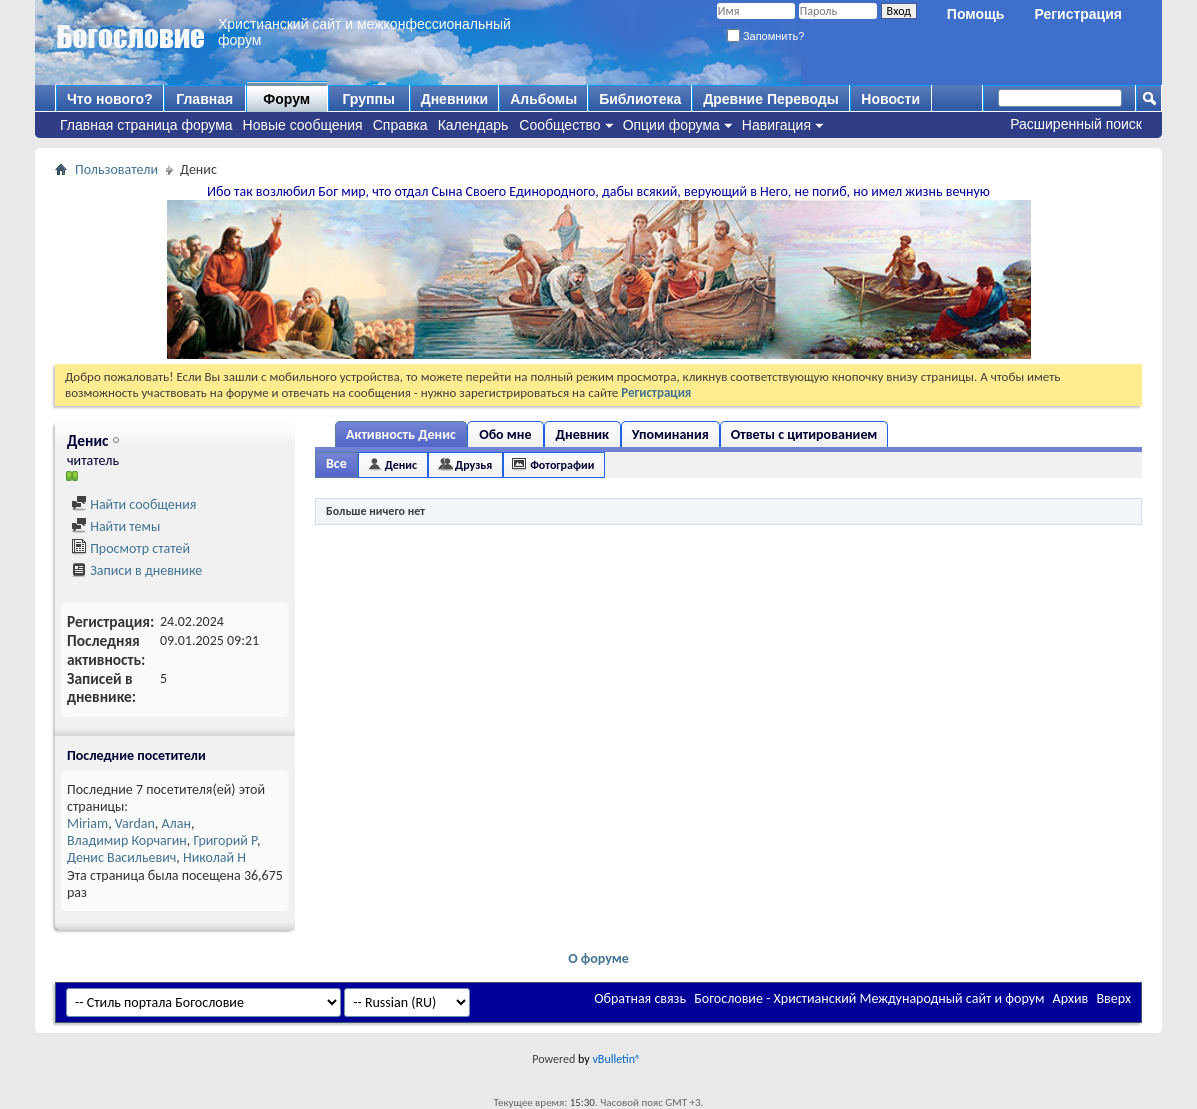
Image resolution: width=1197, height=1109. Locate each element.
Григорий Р (225, 840)
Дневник (582, 434)
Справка (400, 125)
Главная (204, 99)
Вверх (1113, 998)
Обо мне (505, 434)
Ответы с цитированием (804, 434)
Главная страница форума (146, 125)
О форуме (598, 958)
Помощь (976, 14)
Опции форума (671, 125)
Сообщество (559, 125)
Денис (401, 465)
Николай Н (214, 857)
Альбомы (543, 99)
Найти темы (115, 526)
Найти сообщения (133, 504)
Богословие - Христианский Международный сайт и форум (869, 998)
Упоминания (670, 434)
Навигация (776, 125)
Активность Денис (401, 434)
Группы (368, 99)
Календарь (473, 125)
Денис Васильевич (121, 857)
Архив (1071, 998)
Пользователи (116, 169)
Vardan (135, 823)
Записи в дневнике (136, 570)
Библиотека (640, 99)
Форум (286, 99)
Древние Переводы (770, 99)
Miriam (87, 823)
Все (336, 463)
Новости (890, 99)
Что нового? (110, 99)
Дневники (455, 99)
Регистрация (1078, 14)
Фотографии (562, 465)
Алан (176, 823)
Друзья (473, 465)
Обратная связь (640, 998)
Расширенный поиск (1076, 124)
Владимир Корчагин (127, 840)
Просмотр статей (130, 548)
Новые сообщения (303, 125)
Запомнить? (766, 36)
